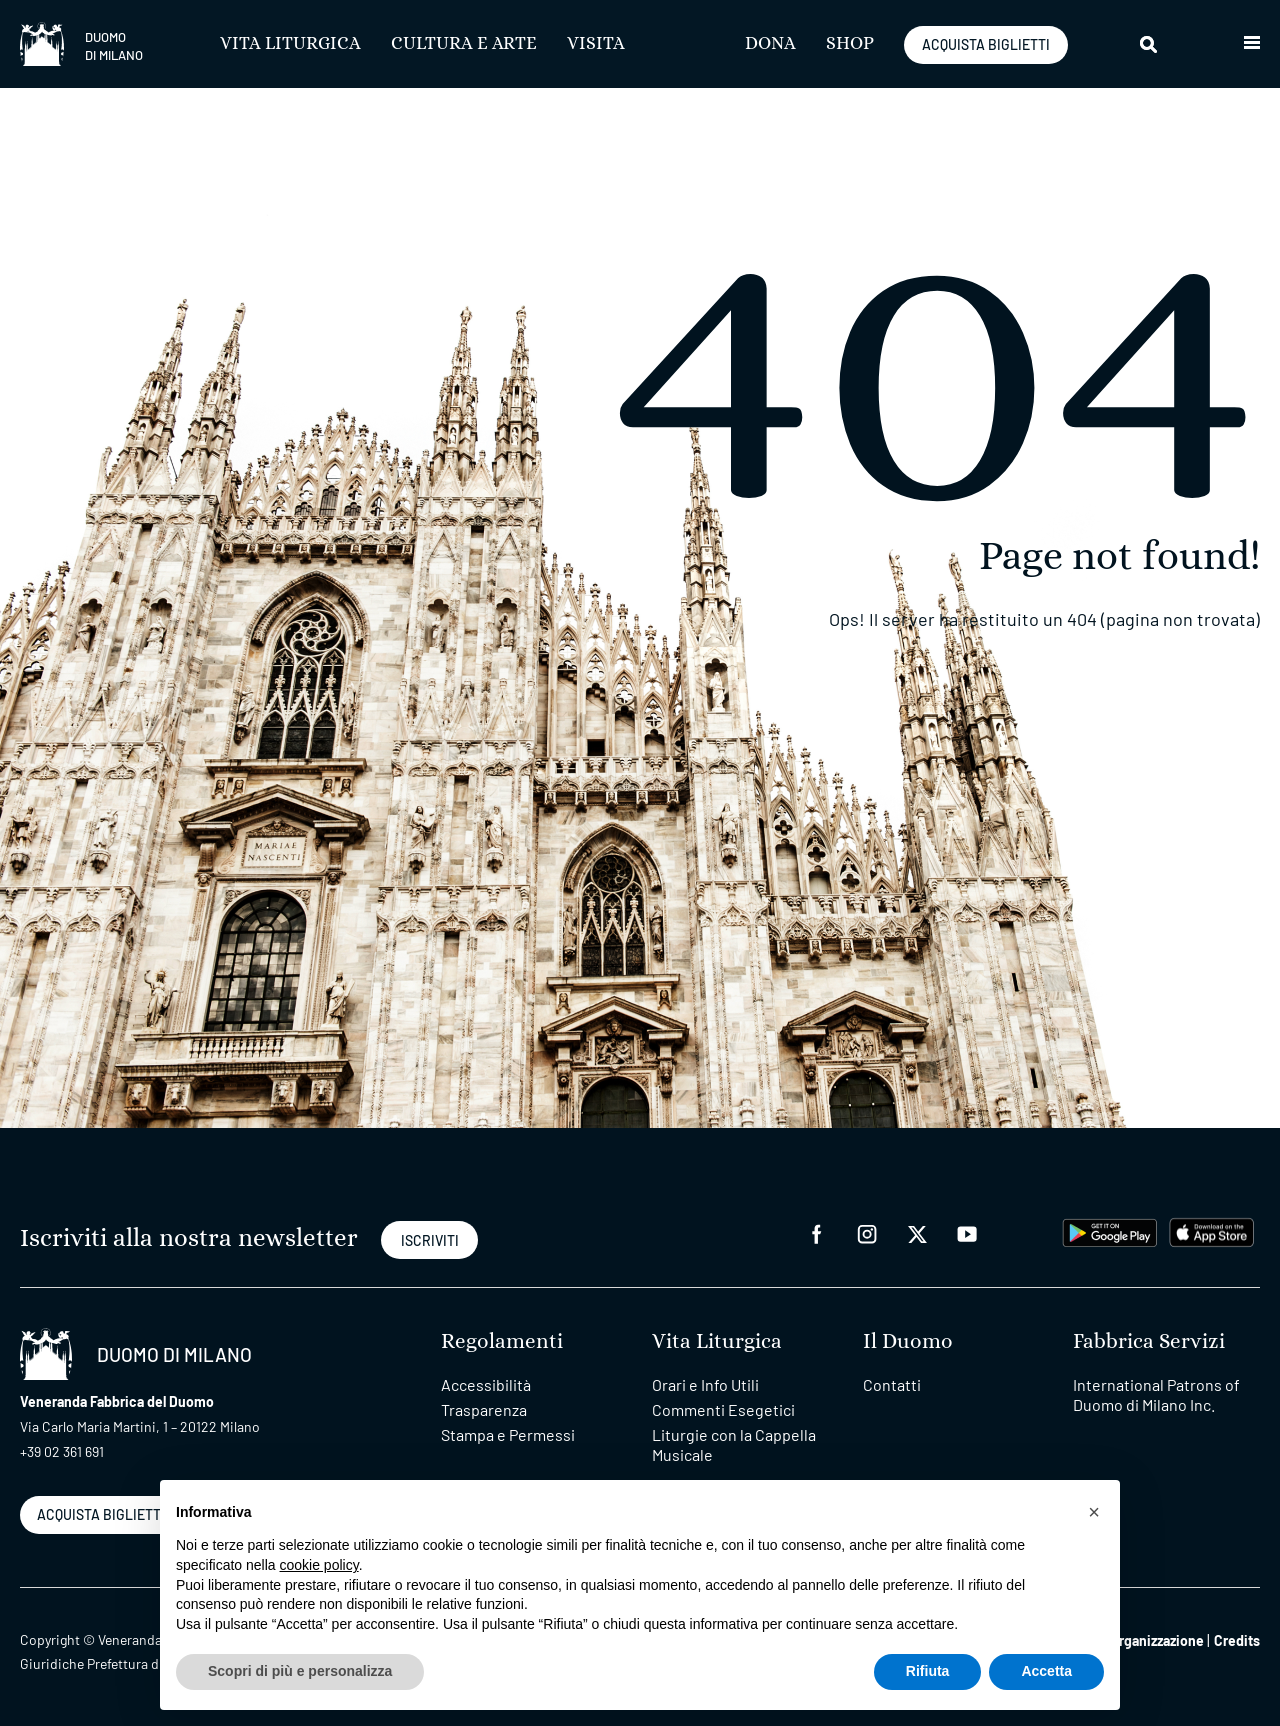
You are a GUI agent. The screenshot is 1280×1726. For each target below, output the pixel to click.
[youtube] (967, 1232)
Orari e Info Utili (705, 1384)
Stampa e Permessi (508, 1434)
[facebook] (817, 1232)
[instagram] (867, 1232)
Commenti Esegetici (723, 1409)
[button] (1252, 44)
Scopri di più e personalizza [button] (300, 1671)
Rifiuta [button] (928, 1671)
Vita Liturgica (290, 44)
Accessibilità (486, 1384)
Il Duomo (908, 1341)
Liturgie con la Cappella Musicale (734, 1444)
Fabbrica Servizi (1149, 1341)
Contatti (892, 1384)
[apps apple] (1211, 1230)
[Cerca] (1150, 44)
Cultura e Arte (464, 44)
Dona (770, 44)
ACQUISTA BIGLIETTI (986, 44)
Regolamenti (502, 1341)
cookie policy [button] (319, 1565)
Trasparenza (484, 1409)
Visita (596, 44)
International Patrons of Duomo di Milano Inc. (1156, 1394)
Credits (1237, 1640)
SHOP (850, 44)
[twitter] (917, 1232)
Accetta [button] (1046, 1671)
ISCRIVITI (430, 1240)
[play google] (1110, 1230)
